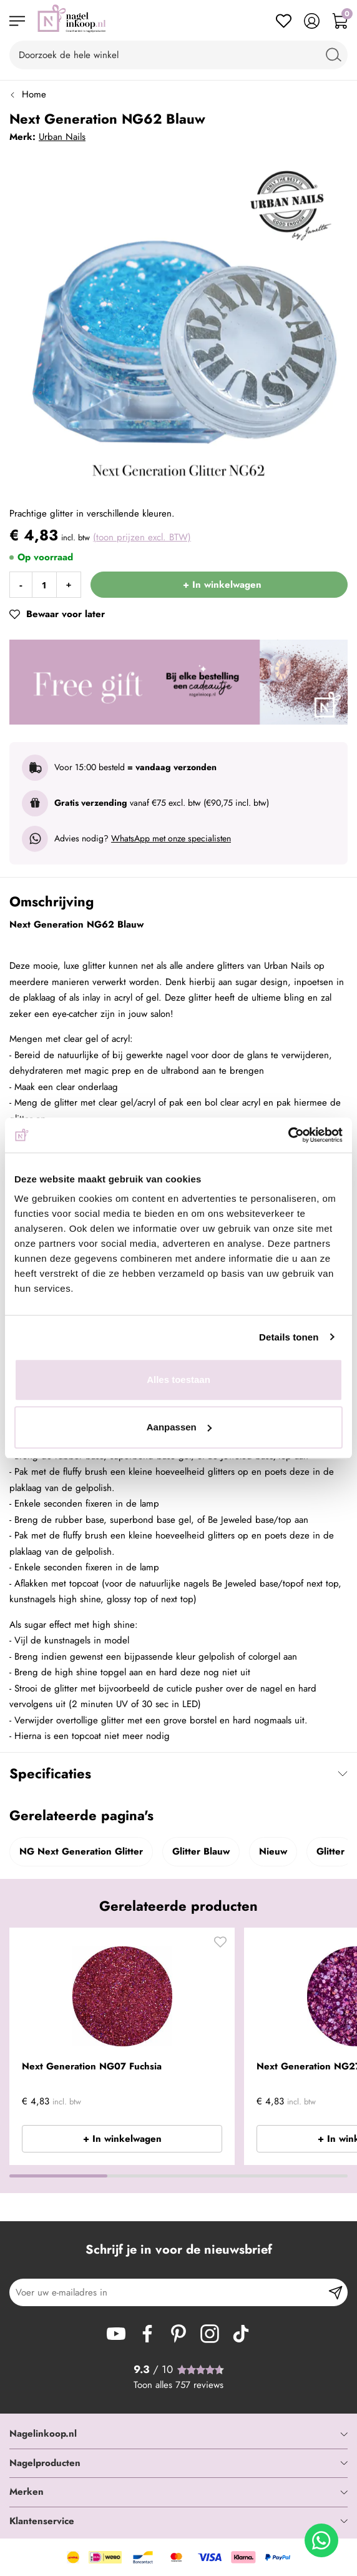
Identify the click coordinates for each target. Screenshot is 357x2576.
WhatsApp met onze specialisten (171, 838)
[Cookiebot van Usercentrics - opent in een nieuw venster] (288, 1135)
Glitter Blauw (201, 1851)
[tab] (178, 2434)
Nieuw (273, 1851)
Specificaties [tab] (50, 1773)
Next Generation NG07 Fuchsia (92, 2066)
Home (34, 94)
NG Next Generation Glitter (81, 1851)
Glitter (330, 1851)
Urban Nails (62, 137)
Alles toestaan (178, 1379)
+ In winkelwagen (122, 2139)
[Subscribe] (335, 2292)
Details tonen (288, 1337)
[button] (220, 1945)
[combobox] (178, 55)
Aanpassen (179, 1427)
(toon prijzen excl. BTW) (142, 537)
